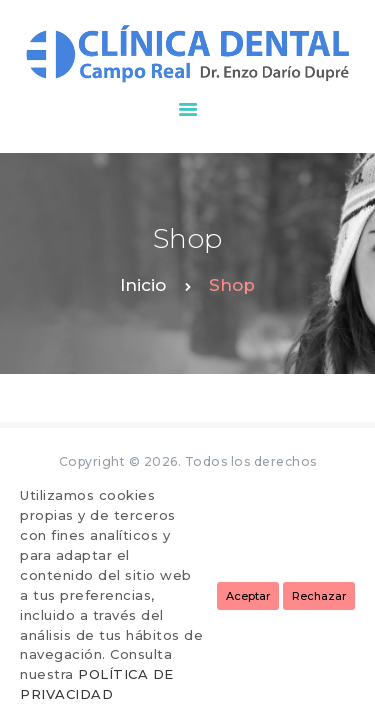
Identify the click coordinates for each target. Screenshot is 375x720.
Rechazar (319, 596)
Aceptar (248, 596)
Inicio (143, 285)
